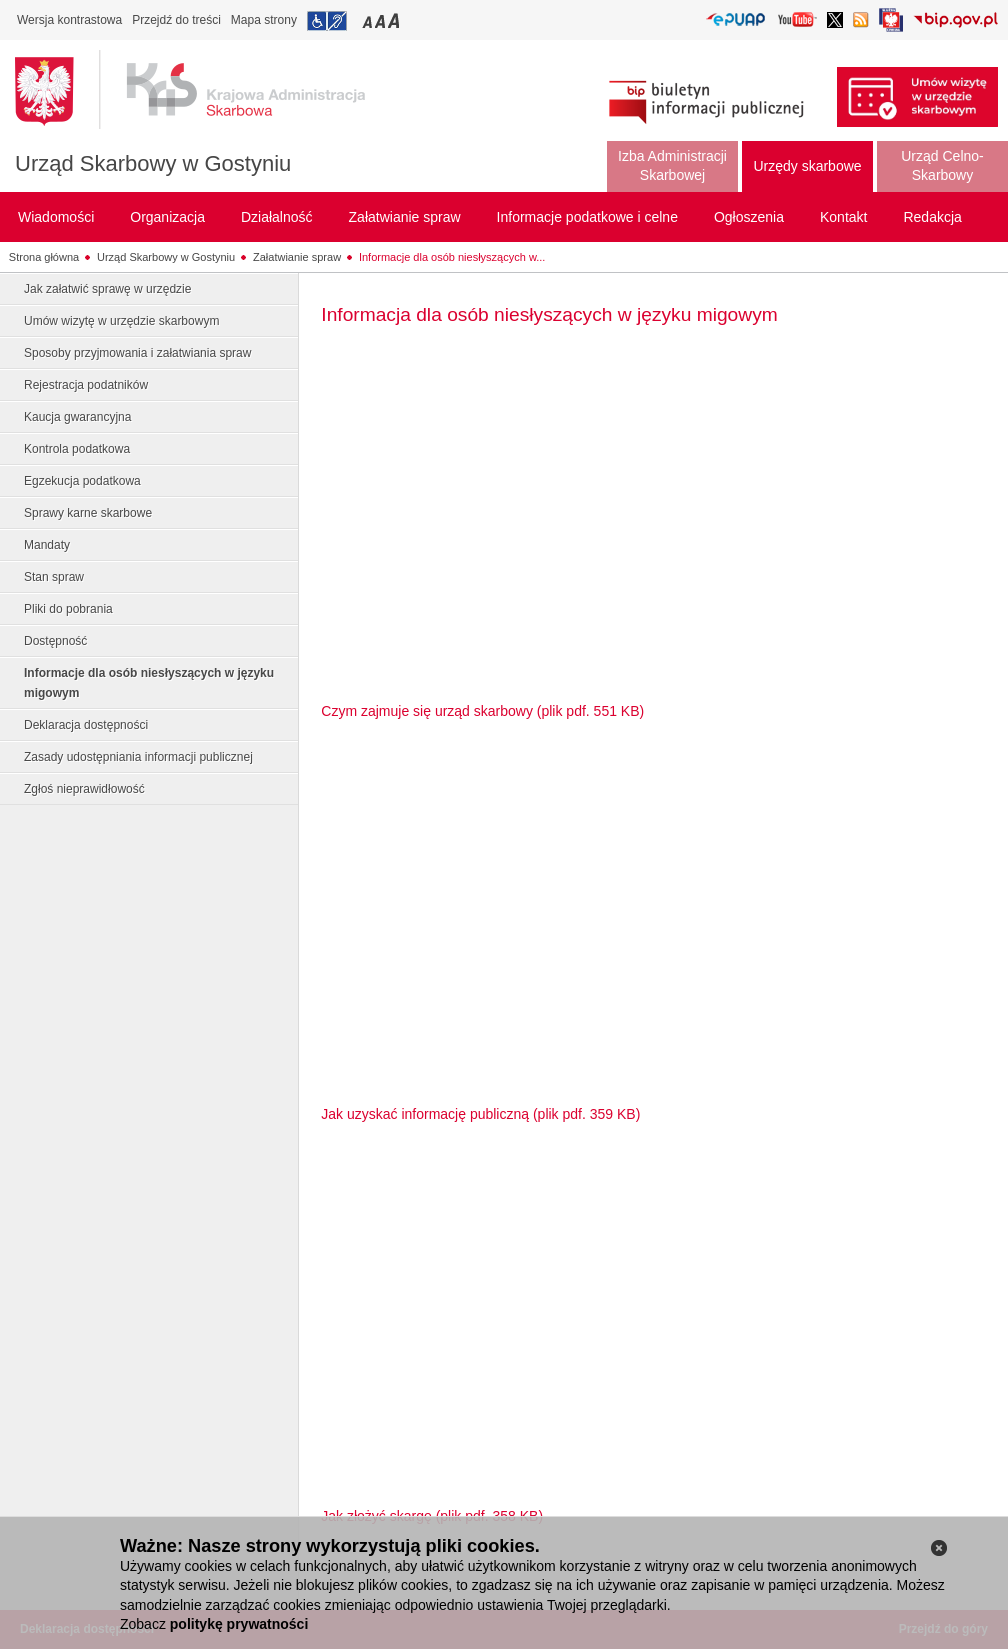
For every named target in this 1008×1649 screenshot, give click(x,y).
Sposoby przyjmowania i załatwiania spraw (137, 353)
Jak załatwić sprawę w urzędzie (107, 289)
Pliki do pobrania (68, 609)
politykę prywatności (239, 1624)
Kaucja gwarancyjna (77, 417)
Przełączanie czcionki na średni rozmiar (382, 20)
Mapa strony (264, 20)
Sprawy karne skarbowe (88, 513)
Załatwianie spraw (297, 257)
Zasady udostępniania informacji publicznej (138, 757)
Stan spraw (54, 577)
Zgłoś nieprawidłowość (84, 789)
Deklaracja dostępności (86, 725)
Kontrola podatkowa (77, 449)
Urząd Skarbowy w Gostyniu (153, 163)
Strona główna (44, 257)
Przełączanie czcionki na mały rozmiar (369, 20)
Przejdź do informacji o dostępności (327, 21)
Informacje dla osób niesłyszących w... (452, 257)
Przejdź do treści (176, 20)
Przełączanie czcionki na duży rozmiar (395, 20)
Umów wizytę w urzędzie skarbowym (121, 321)
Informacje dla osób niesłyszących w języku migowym (149, 683)
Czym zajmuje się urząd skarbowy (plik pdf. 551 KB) (482, 711)
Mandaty (47, 545)
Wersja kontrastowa (69, 20)
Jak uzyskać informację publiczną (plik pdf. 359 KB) (480, 1114)
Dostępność (55, 641)
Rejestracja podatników (86, 385)
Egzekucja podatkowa (82, 481)
